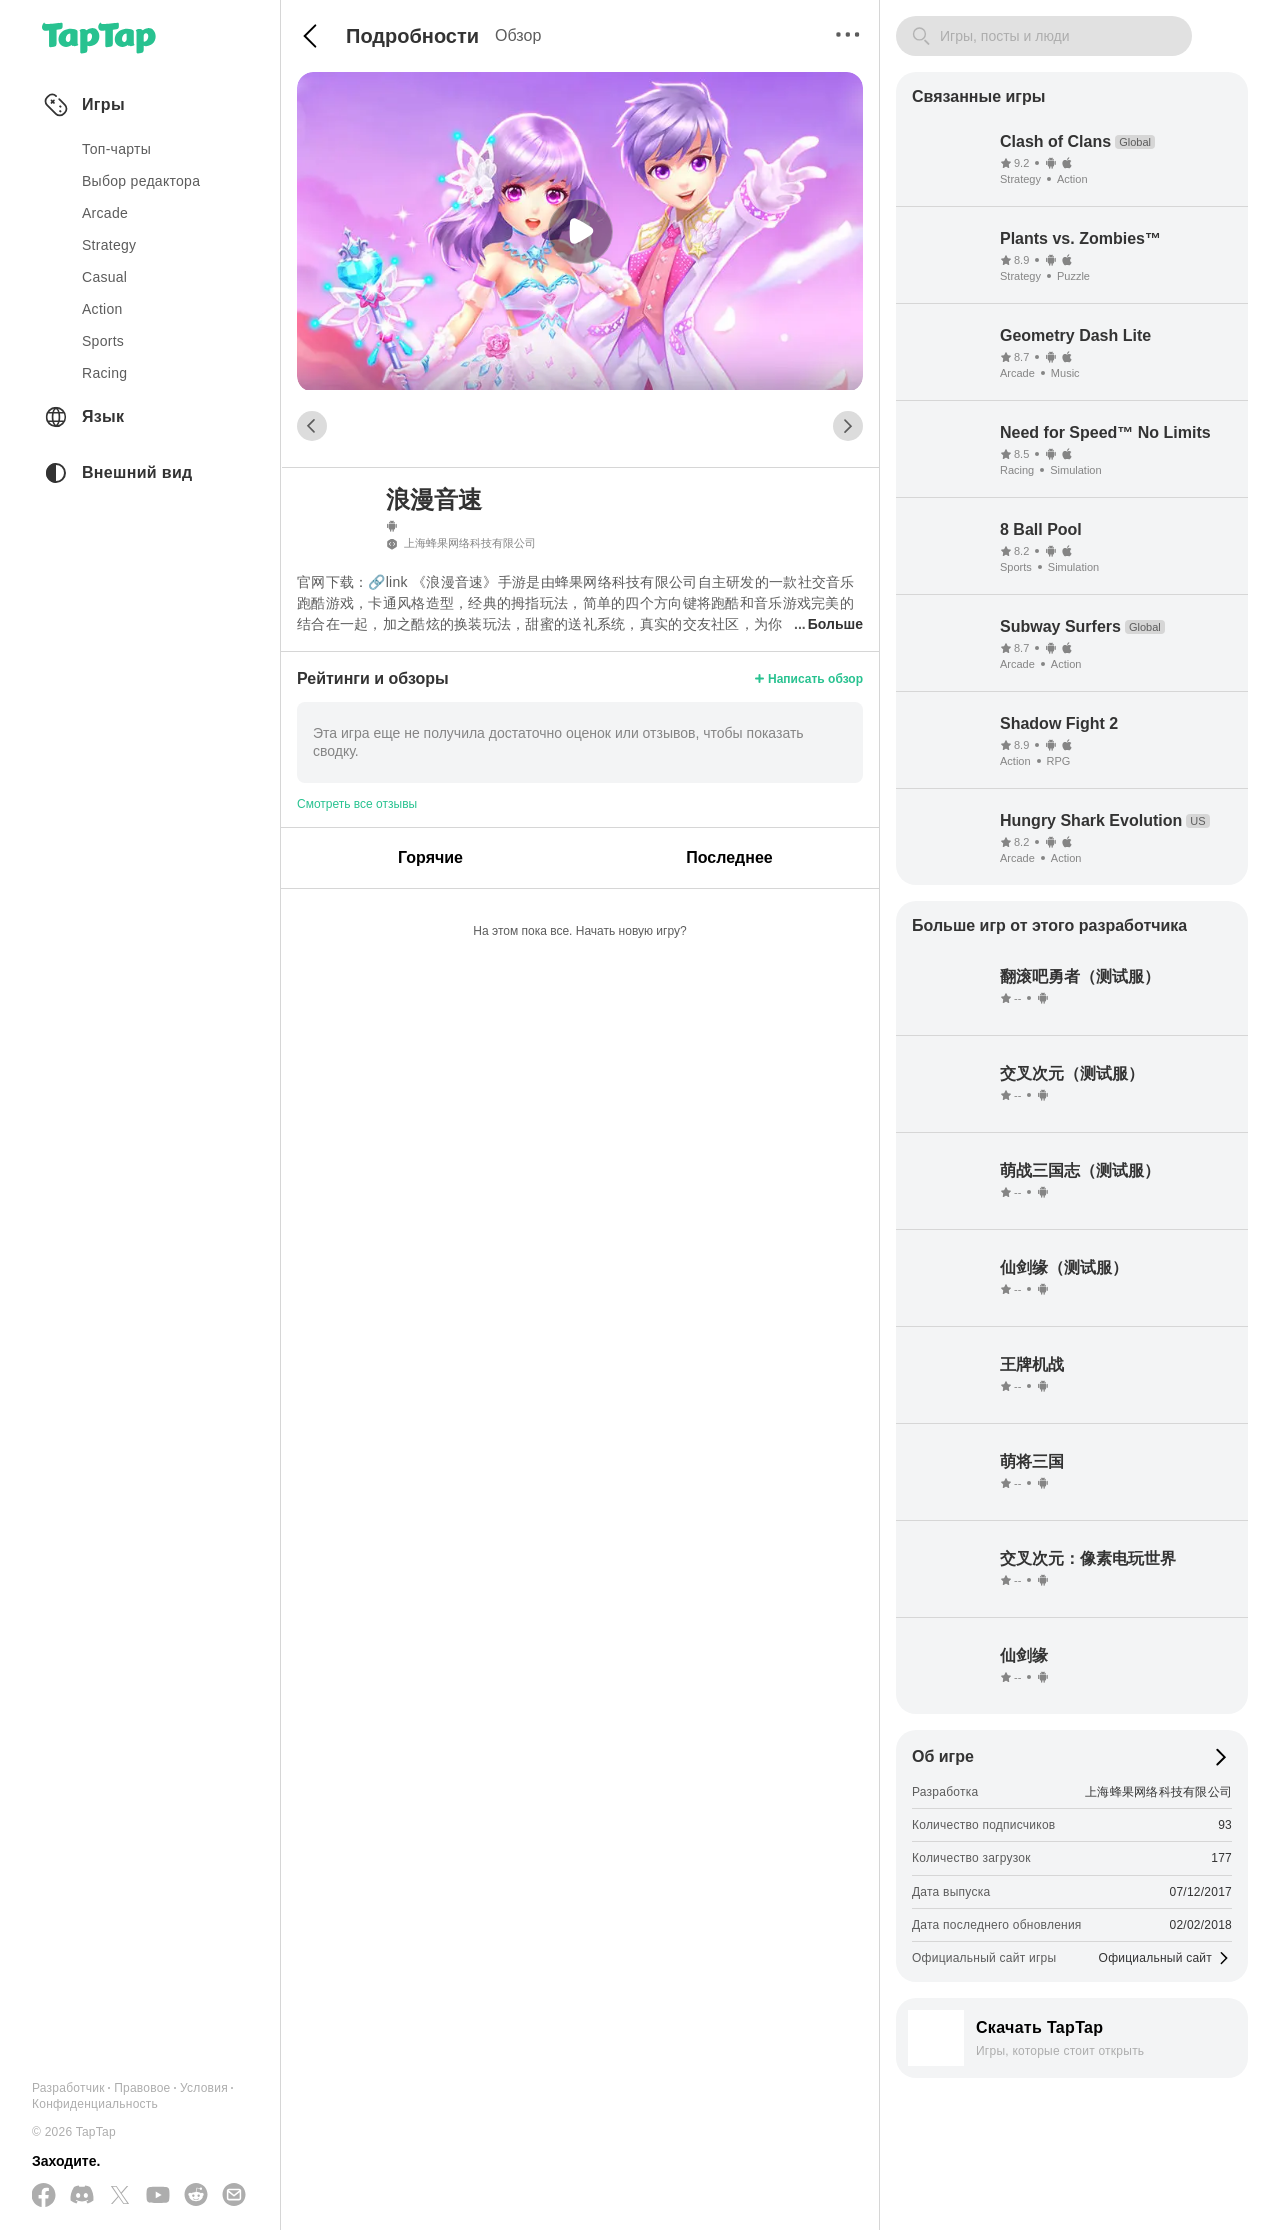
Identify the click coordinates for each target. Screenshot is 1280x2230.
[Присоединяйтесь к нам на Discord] (82, 2196)
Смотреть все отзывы (357, 804)
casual (104, 277)
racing (104, 373)
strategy (109, 245)
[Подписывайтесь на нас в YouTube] (158, 2196)
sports (103, 341)
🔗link (387, 582)
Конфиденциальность (95, 2104)
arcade (105, 213)
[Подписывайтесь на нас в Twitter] (120, 2196)
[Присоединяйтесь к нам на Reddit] (196, 2196)
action (102, 309)
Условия (204, 2088)
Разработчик (68, 2088)
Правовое (142, 2088)
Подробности (412, 36)
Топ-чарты (116, 149)
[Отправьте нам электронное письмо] (234, 2196)
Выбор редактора (141, 181)
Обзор (518, 35)
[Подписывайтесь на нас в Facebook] (44, 2196)
